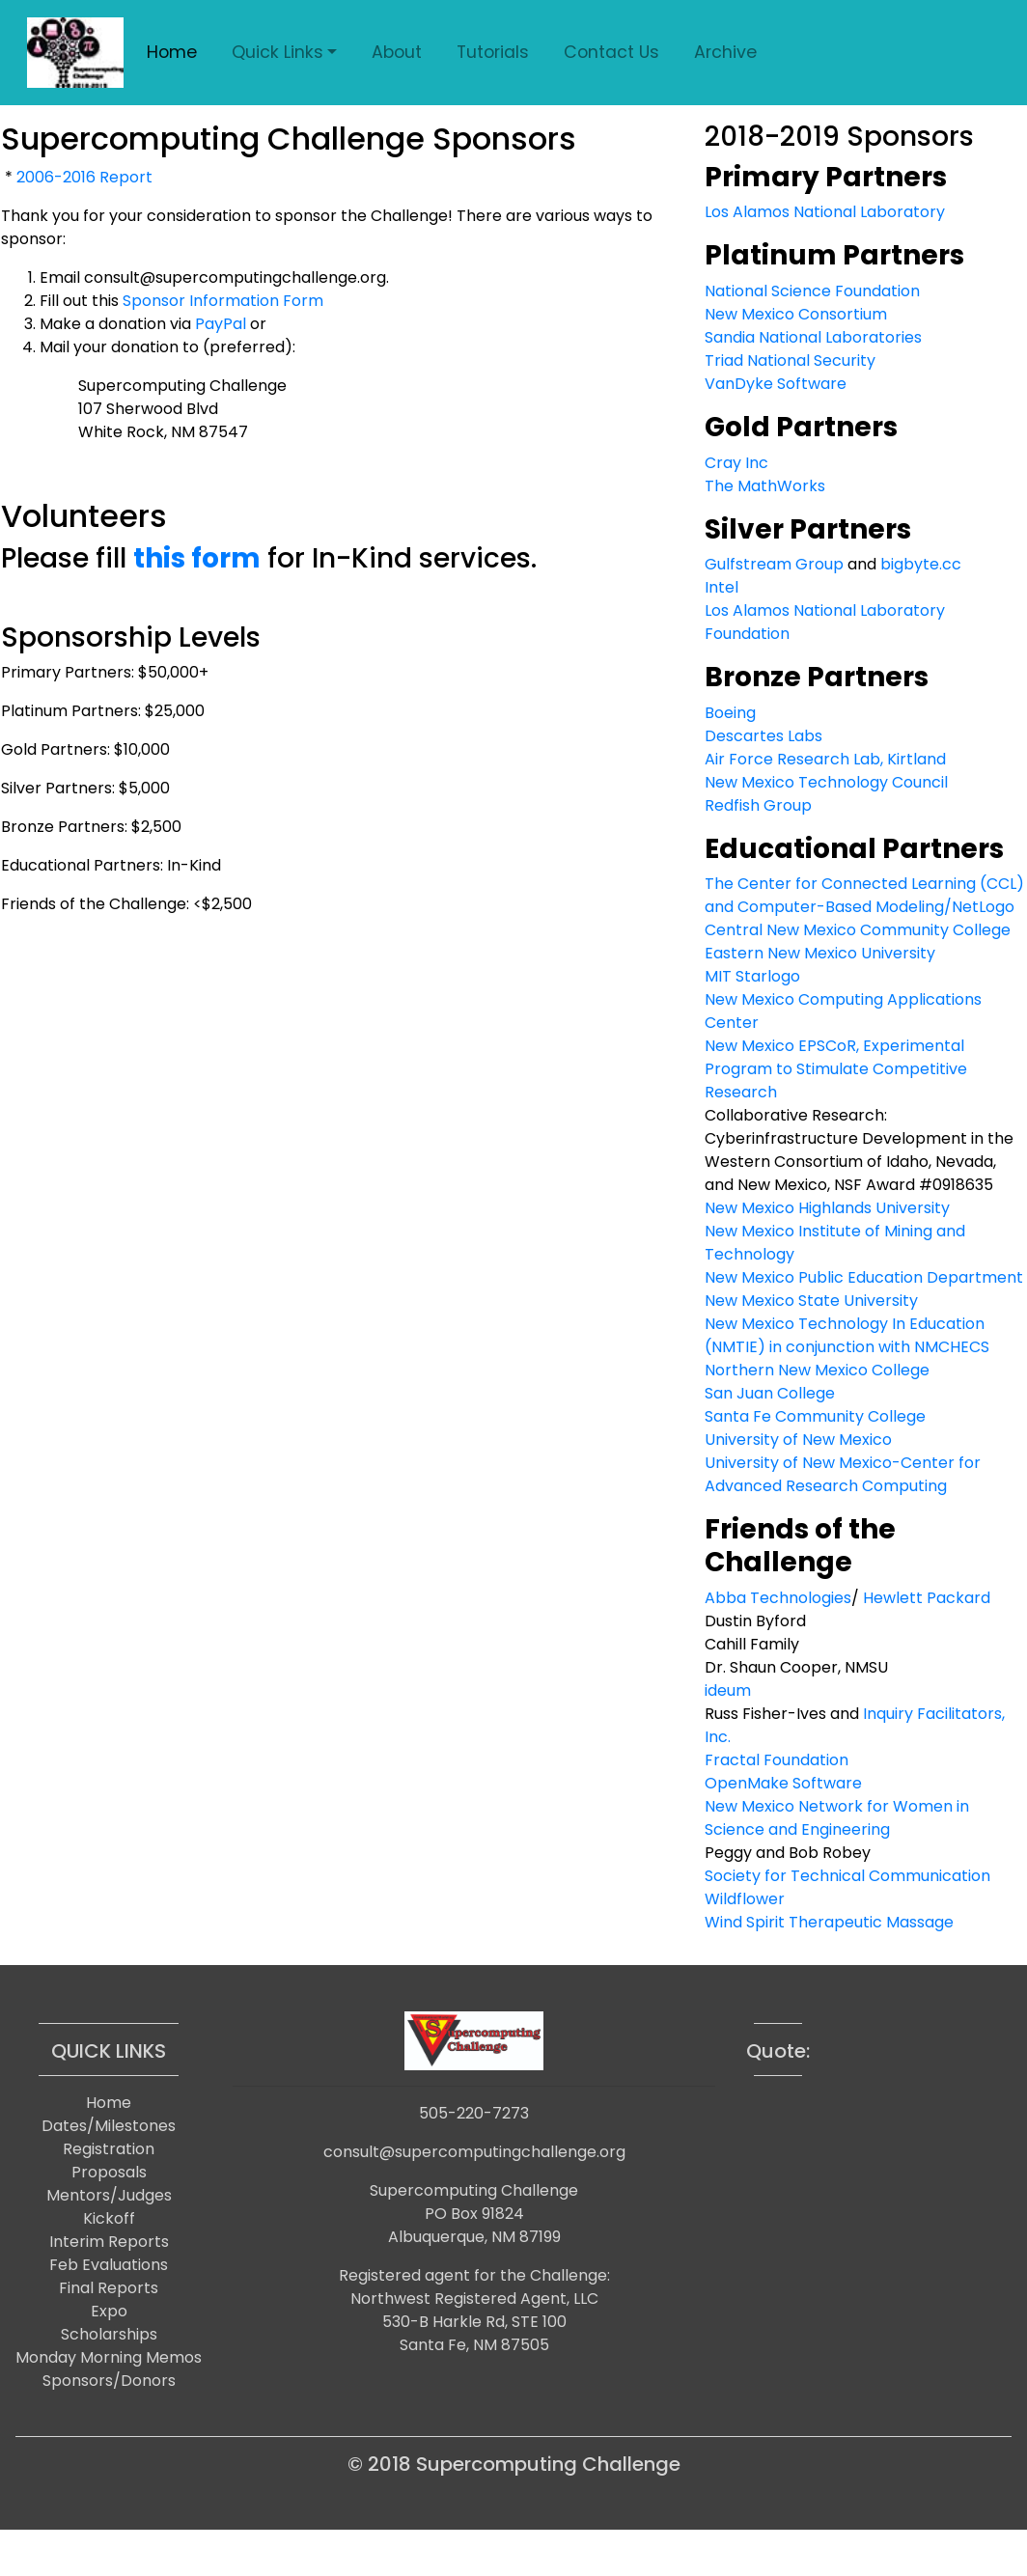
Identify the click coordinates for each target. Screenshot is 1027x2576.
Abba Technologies (778, 1598)
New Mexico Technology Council (826, 782)
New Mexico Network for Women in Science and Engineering (837, 1818)
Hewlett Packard (926, 1598)
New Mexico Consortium (796, 314)
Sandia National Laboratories (813, 337)
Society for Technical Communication (847, 1876)
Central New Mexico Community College (858, 930)
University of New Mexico (798, 1439)
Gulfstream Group (774, 564)
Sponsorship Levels (131, 637)
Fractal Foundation (776, 1760)
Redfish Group (758, 805)
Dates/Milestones (109, 2126)
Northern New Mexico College (817, 1370)
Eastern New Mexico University (820, 953)
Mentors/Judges (109, 2195)
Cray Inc (736, 463)
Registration (108, 2149)
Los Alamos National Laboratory (825, 212)
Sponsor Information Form (223, 301)
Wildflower (745, 1899)
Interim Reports (109, 2241)
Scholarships (109, 2334)
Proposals (109, 2172)
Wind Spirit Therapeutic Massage (829, 1922)
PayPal (220, 324)
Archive (725, 52)
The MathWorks (765, 486)
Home (172, 52)
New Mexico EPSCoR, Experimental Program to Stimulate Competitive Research (836, 1069)
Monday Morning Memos (108, 2357)
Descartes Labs (763, 736)
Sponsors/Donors (109, 2380)
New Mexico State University (811, 1300)
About (397, 52)
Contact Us (611, 52)
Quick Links (277, 52)
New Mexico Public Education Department (864, 1277)
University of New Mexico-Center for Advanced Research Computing (843, 1474)
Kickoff (109, 2218)
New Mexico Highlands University (827, 1208)
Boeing (730, 713)
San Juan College (770, 1393)
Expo (109, 2311)
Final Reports (108, 2288)
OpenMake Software (783, 1783)
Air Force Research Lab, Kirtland (825, 759)
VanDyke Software (776, 384)
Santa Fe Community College (815, 1416)
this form (197, 558)
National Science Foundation (812, 291)
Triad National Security (790, 360)
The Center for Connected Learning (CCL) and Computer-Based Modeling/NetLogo (864, 895)
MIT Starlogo (752, 976)
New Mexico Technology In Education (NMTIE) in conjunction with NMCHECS (847, 1335)
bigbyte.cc (920, 564)
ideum (728, 1690)
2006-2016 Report (84, 177)
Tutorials (493, 52)
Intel (721, 587)
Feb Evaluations (108, 2265)
